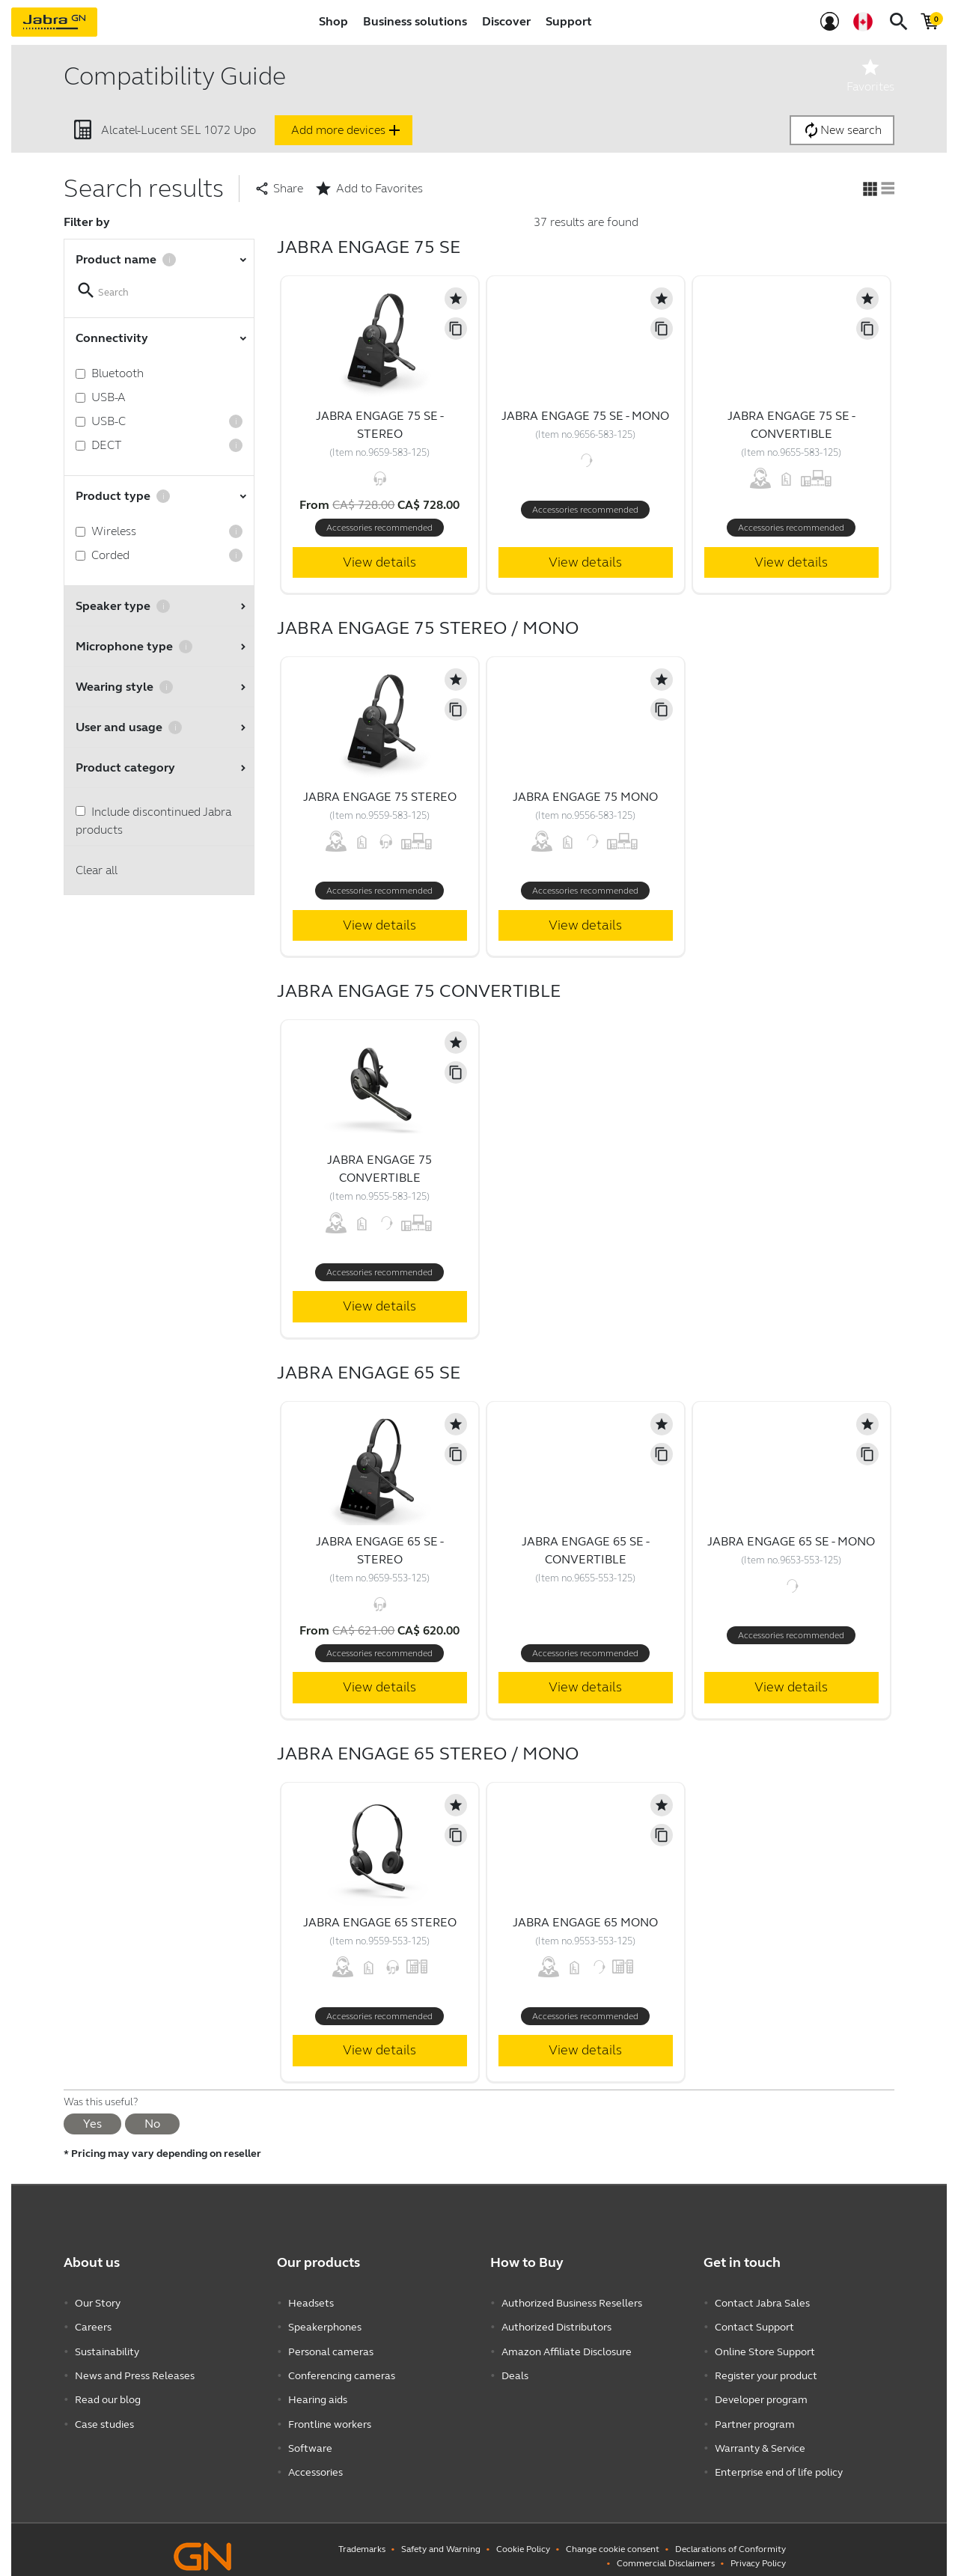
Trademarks (361, 2535)
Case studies (104, 2414)
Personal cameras (330, 2347)
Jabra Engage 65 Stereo (380, 1922)
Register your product (766, 2369)
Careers (93, 2325)
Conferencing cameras (341, 2369)
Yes (92, 2123)
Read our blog (108, 2392)
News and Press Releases (135, 2369)
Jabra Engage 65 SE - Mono (791, 1541)
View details (379, 562)
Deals (514, 2369)
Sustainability (107, 2347)
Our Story (97, 2302)
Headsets (311, 2302)
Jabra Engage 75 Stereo (380, 797)
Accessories (315, 2459)
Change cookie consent (612, 2535)
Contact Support (754, 2325)
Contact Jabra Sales (762, 2302)
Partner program (755, 2414)
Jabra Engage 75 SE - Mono (585, 416)
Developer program (761, 2392)
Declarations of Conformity (730, 2535)
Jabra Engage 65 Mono (585, 1922)
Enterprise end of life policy (779, 2459)
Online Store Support (765, 2347)
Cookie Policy (523, 2535)
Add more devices (347, 130)
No (152, 2123)
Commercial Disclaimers (666, 2550)
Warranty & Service (760, 2437)
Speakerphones (324, 2325)
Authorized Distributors (556, 2325)
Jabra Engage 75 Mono (585, 797)
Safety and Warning (440, 2535)
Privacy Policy (758, 2550)
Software (310, 2437)
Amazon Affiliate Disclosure (566, 2347)
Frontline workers (329, 2414)
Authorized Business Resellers (571, 2302)
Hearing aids (317, 2392)
